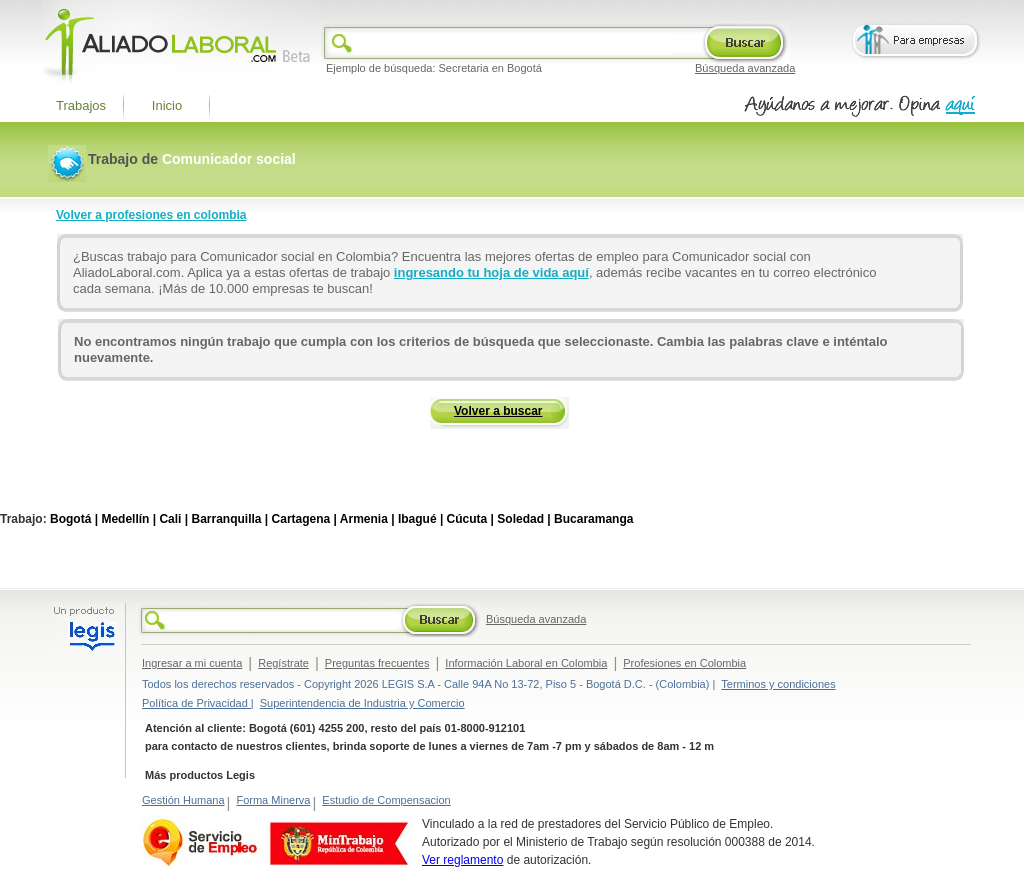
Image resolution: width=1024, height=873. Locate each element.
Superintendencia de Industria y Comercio (362, 703)
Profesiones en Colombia (684, 663)
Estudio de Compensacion (386, 800)
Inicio (167, 105)
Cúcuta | (470, 519)
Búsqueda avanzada (745, 68)
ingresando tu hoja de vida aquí (491, 272)
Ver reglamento (462, 860)
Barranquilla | (229, 519)
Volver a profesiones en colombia (151, 215)
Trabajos (81, 105)
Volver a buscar (498, 411)
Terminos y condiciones (778, 684)
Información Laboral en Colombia (526, 663)
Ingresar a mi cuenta (192, 663)
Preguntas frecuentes (377, 663)
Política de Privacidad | (198, 703)
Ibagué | (420, 519)
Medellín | (128, 519)
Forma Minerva (273, 800)
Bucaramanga (593, 519)
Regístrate (283, 663)
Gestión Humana (183, 800)
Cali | (173, 519)
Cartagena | (304, 519)
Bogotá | (74, 519)
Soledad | (523, 519)
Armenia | (367, 519)
